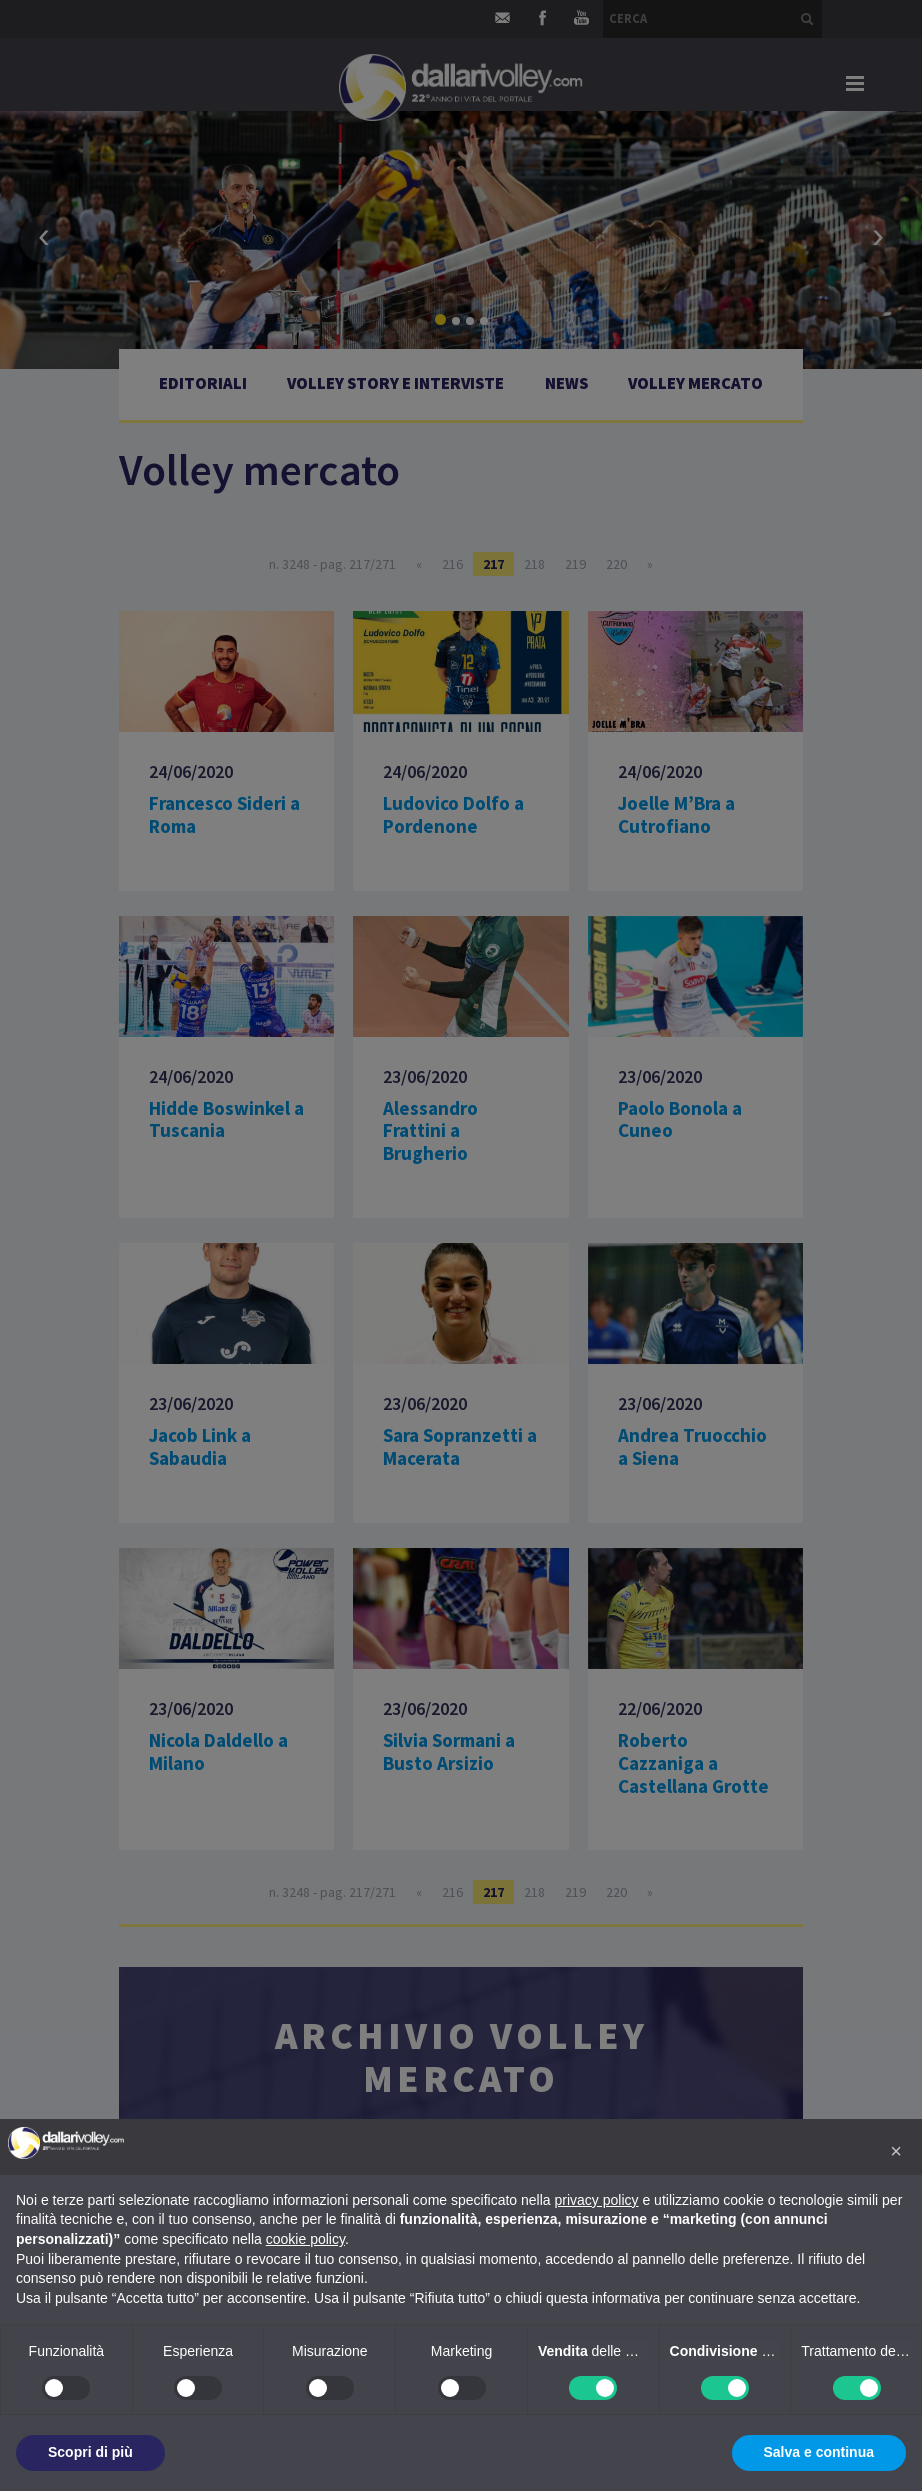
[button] (896, 2151)
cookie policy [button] (305, 2239)
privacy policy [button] (597, 2200)
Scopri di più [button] (90, 2452)
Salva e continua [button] (819, 2452)
